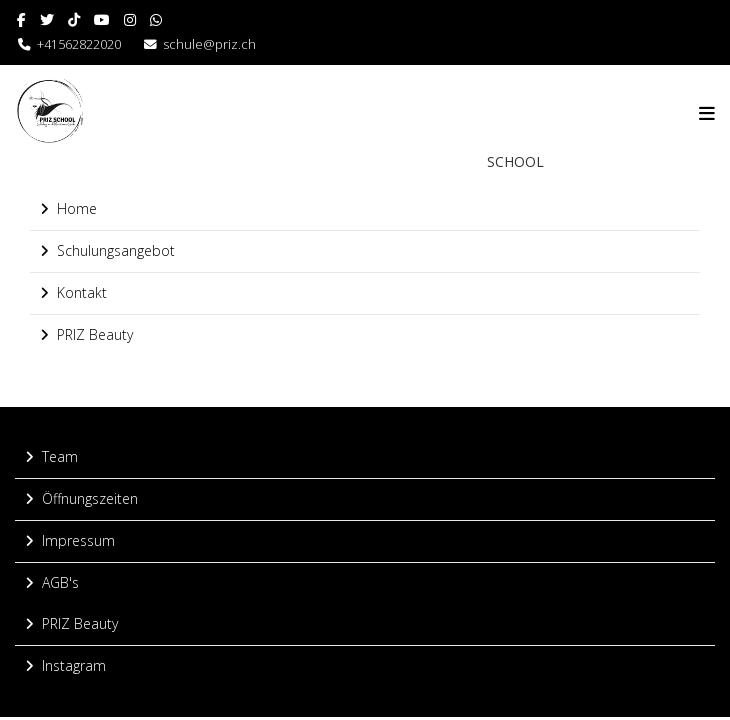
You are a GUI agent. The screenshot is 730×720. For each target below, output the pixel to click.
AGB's (60, 582)
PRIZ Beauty (95, 334)
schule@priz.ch (209, 44)
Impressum (78, 540)
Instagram (74, 665)
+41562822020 (69, 44)
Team (60, 456)
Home (77, 208)
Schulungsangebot (116, 250)
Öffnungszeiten (90, 498)
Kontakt (82, 292)
